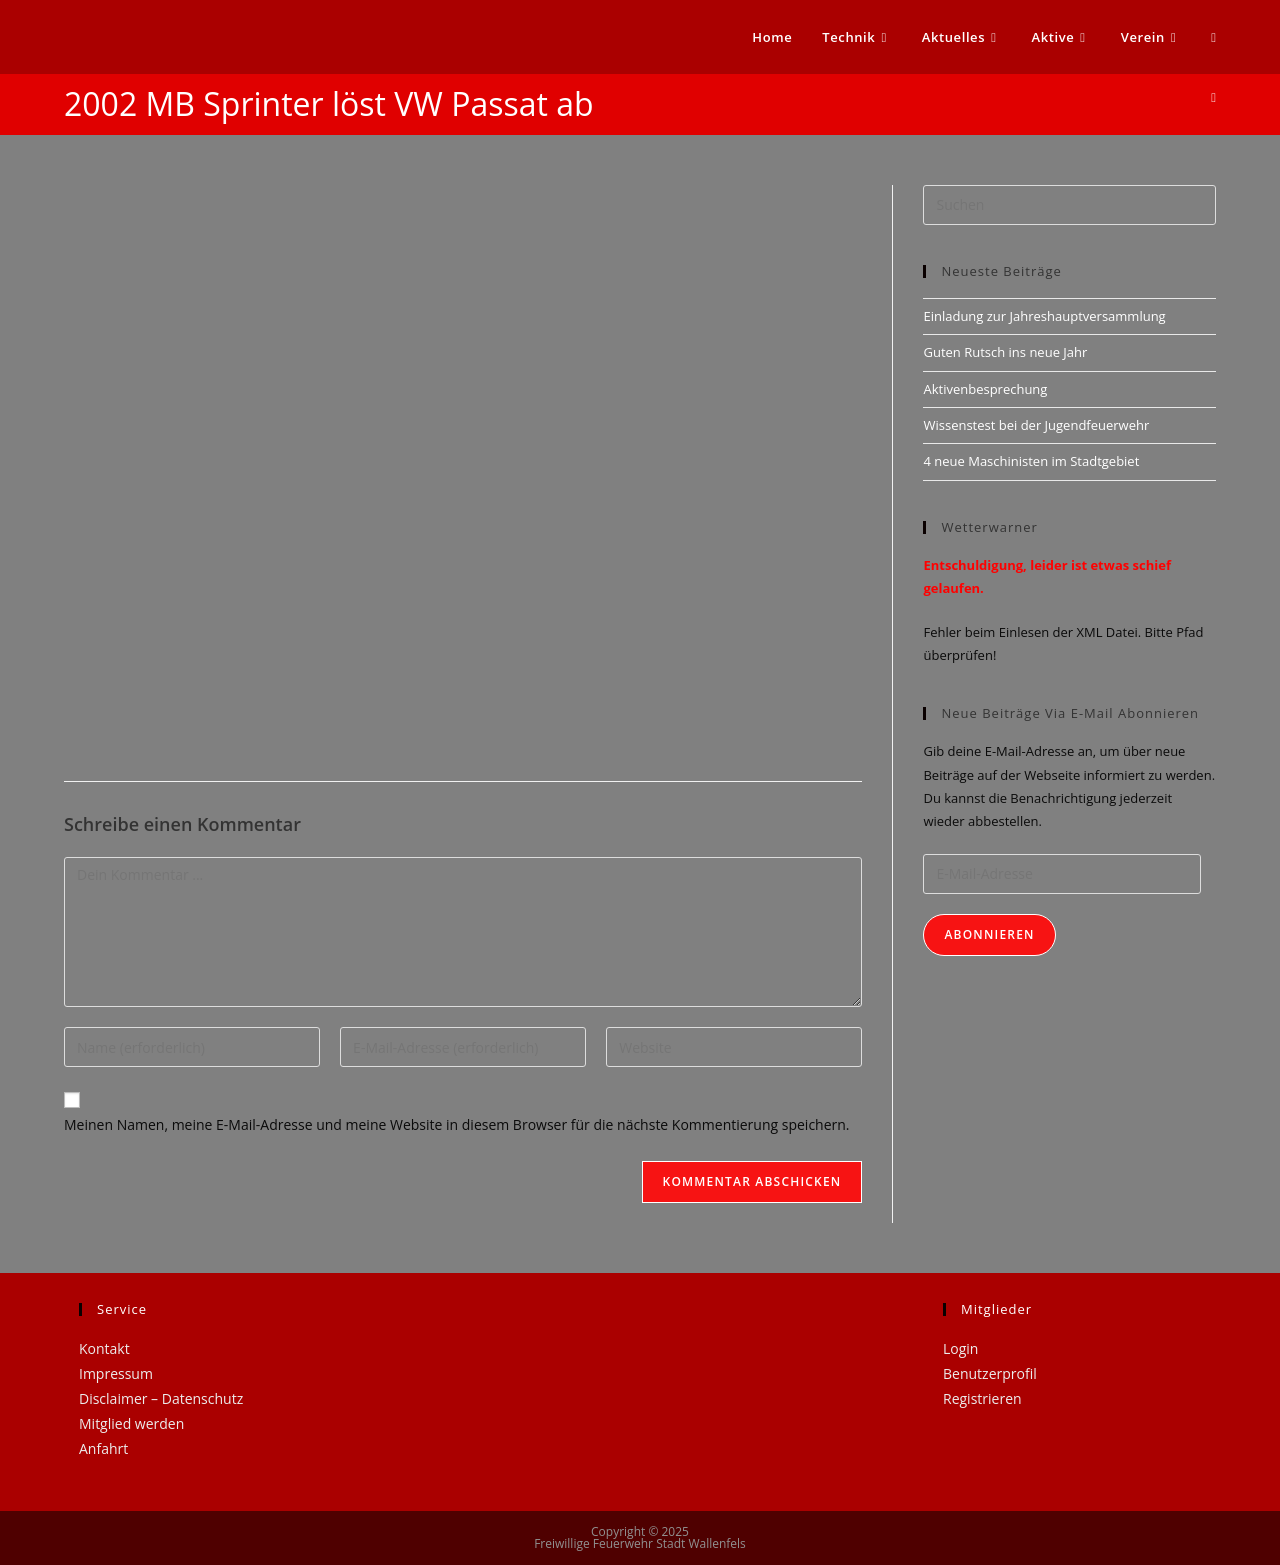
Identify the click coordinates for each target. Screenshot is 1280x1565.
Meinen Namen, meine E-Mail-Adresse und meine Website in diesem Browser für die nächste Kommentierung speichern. (457, 1124)
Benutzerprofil (990, 1373)
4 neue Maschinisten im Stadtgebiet (1031, 461)
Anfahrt (103, 1448)
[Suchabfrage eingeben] (1069, 205)
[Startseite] (1213, 97)
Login (960, 1348)
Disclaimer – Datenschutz (161, 1398)
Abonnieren (989, 934)
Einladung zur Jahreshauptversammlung (1044, 316)
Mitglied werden (131, 1423)
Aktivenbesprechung (985, 389)
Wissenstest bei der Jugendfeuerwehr (1036, 425)
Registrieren (982, 1398)
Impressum (116, 1373)
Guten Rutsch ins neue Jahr (1005, 352)
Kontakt (104, 1348)
